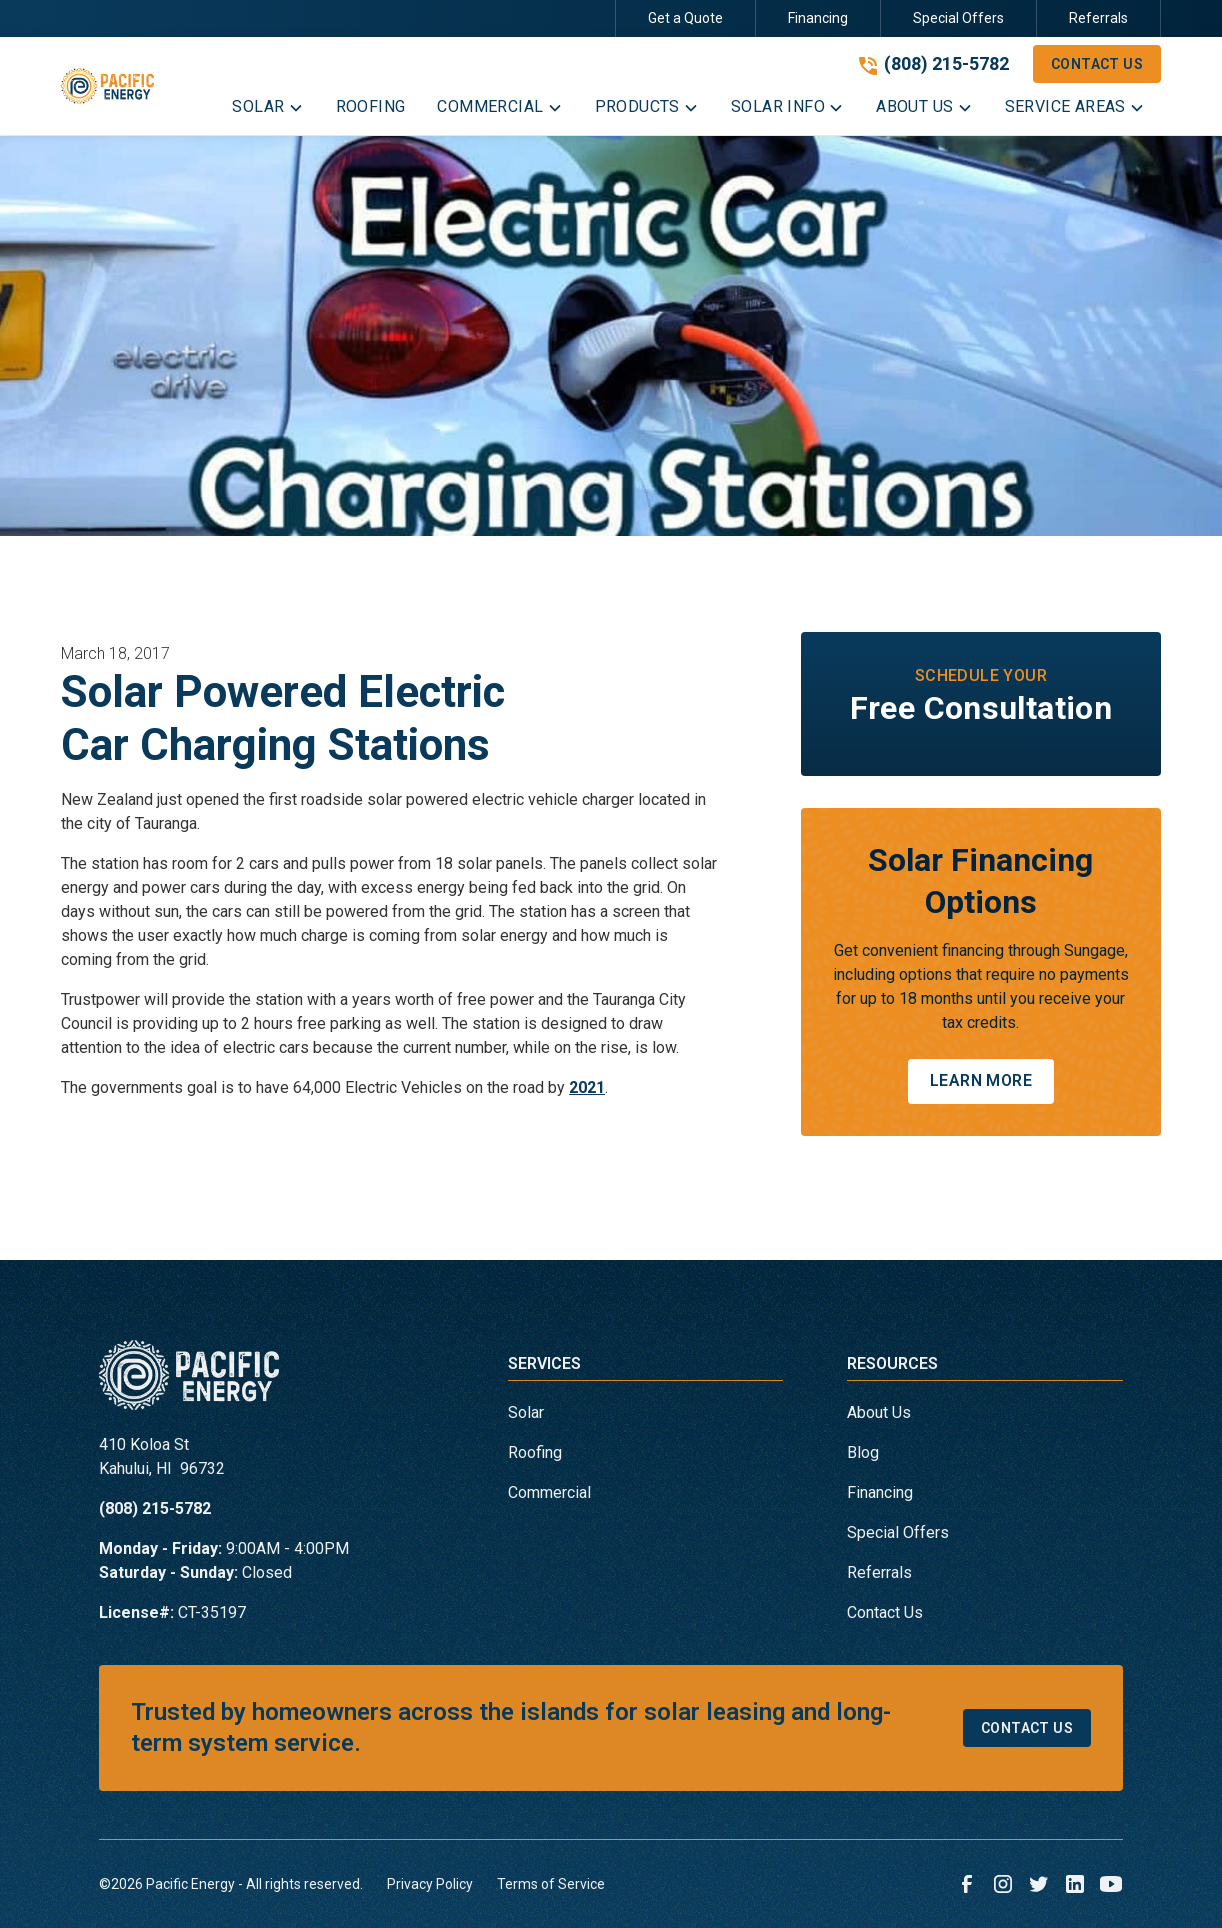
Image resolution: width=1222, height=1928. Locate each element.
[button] (267, 111)
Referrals (1098, 18)
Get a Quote (685, 18)
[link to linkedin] (1075, 1884)
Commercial (549, 1492)
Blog (863, 1452)
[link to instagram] (1003, 1884)
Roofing (535, 1452)
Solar (526, 1412)
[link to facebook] (967, 1884)
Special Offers (958, 18)
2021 (587, 1087)
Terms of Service (551, 1884)
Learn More (981, 1080)
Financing (818, 18)
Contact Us (1097, 64)
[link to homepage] (107, 86)
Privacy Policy (430, 1884)
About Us (879, 1412)
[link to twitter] (1039, 1884)
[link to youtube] (1111, 1884)
